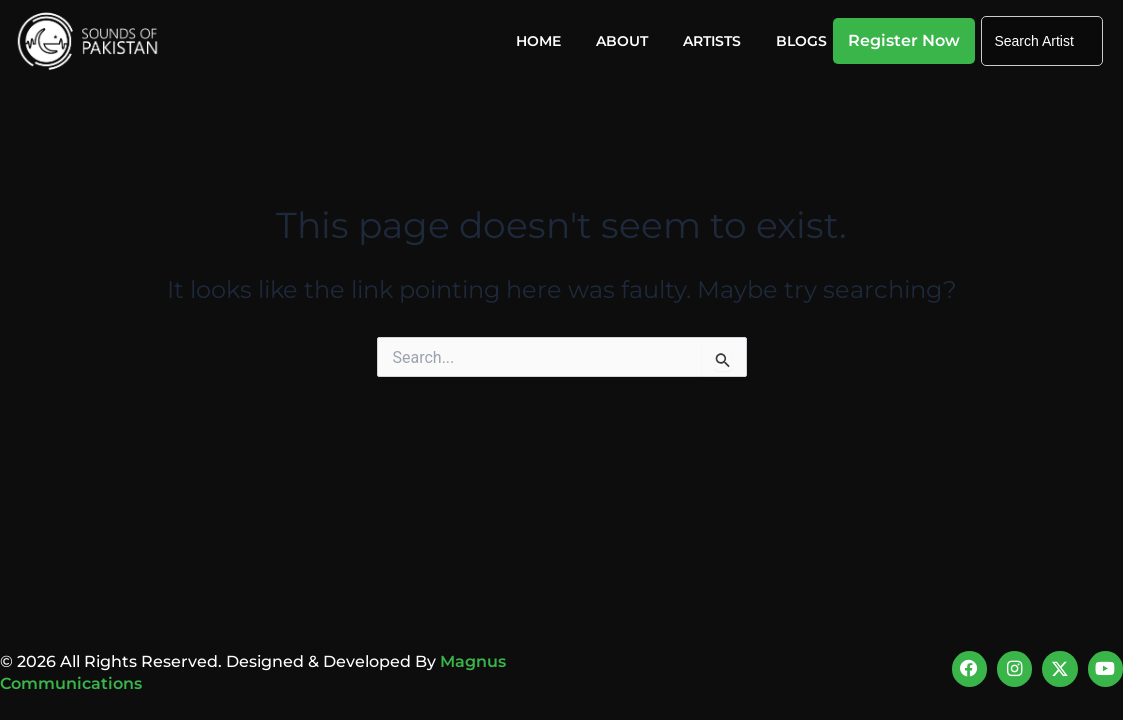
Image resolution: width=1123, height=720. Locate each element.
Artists (712, 41)
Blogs (801, 41)
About (622, 41)
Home (538, 41)
